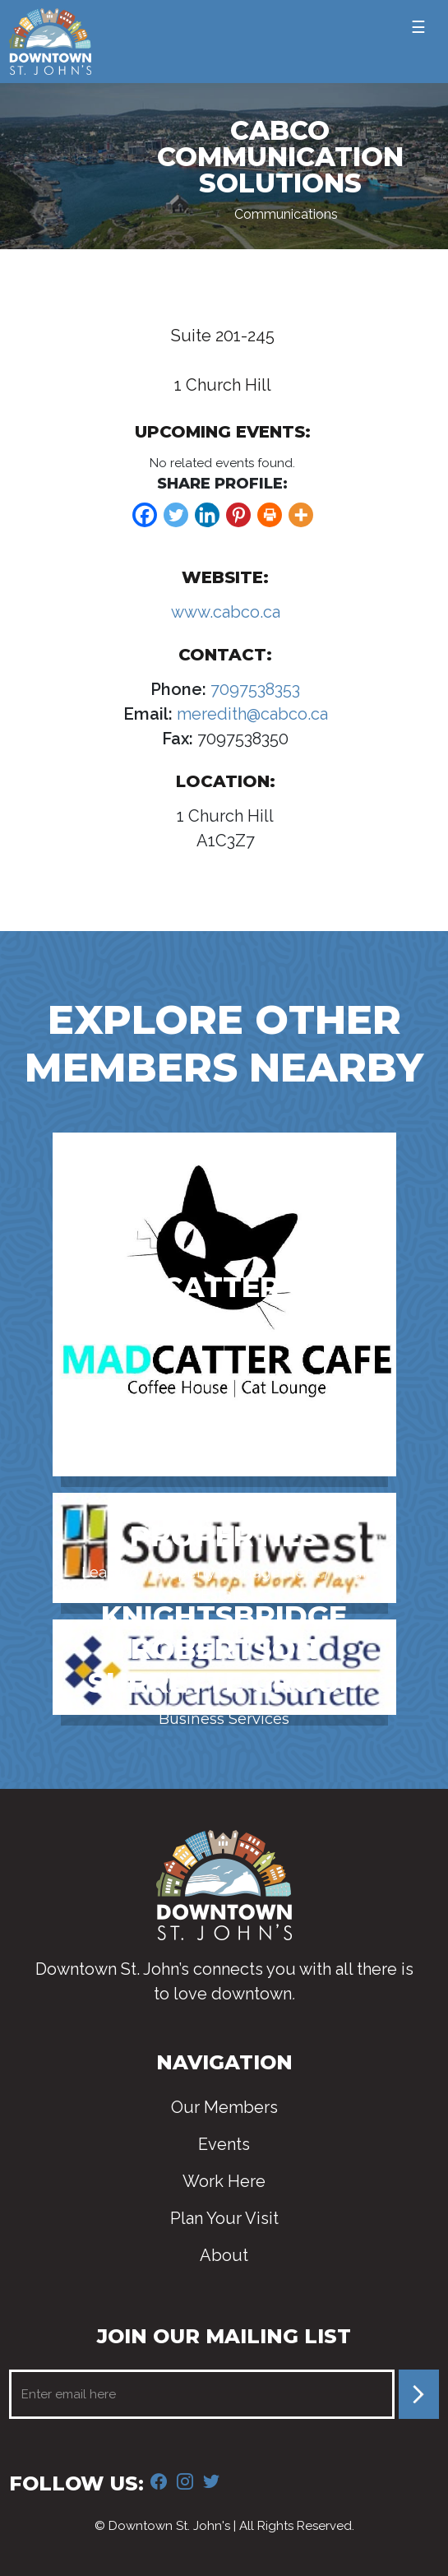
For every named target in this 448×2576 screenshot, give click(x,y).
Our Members (224, 2107)
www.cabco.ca (225, 612)
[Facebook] (145, 515)
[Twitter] (176, 515)
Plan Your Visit (224, 2218)
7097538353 (253, 689)
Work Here (224, 2181)
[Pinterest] (238, 515)
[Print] (270, 515)
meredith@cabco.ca (250, 714)
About (224, 2255)
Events (224, 2144)
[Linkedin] (207, 515)
